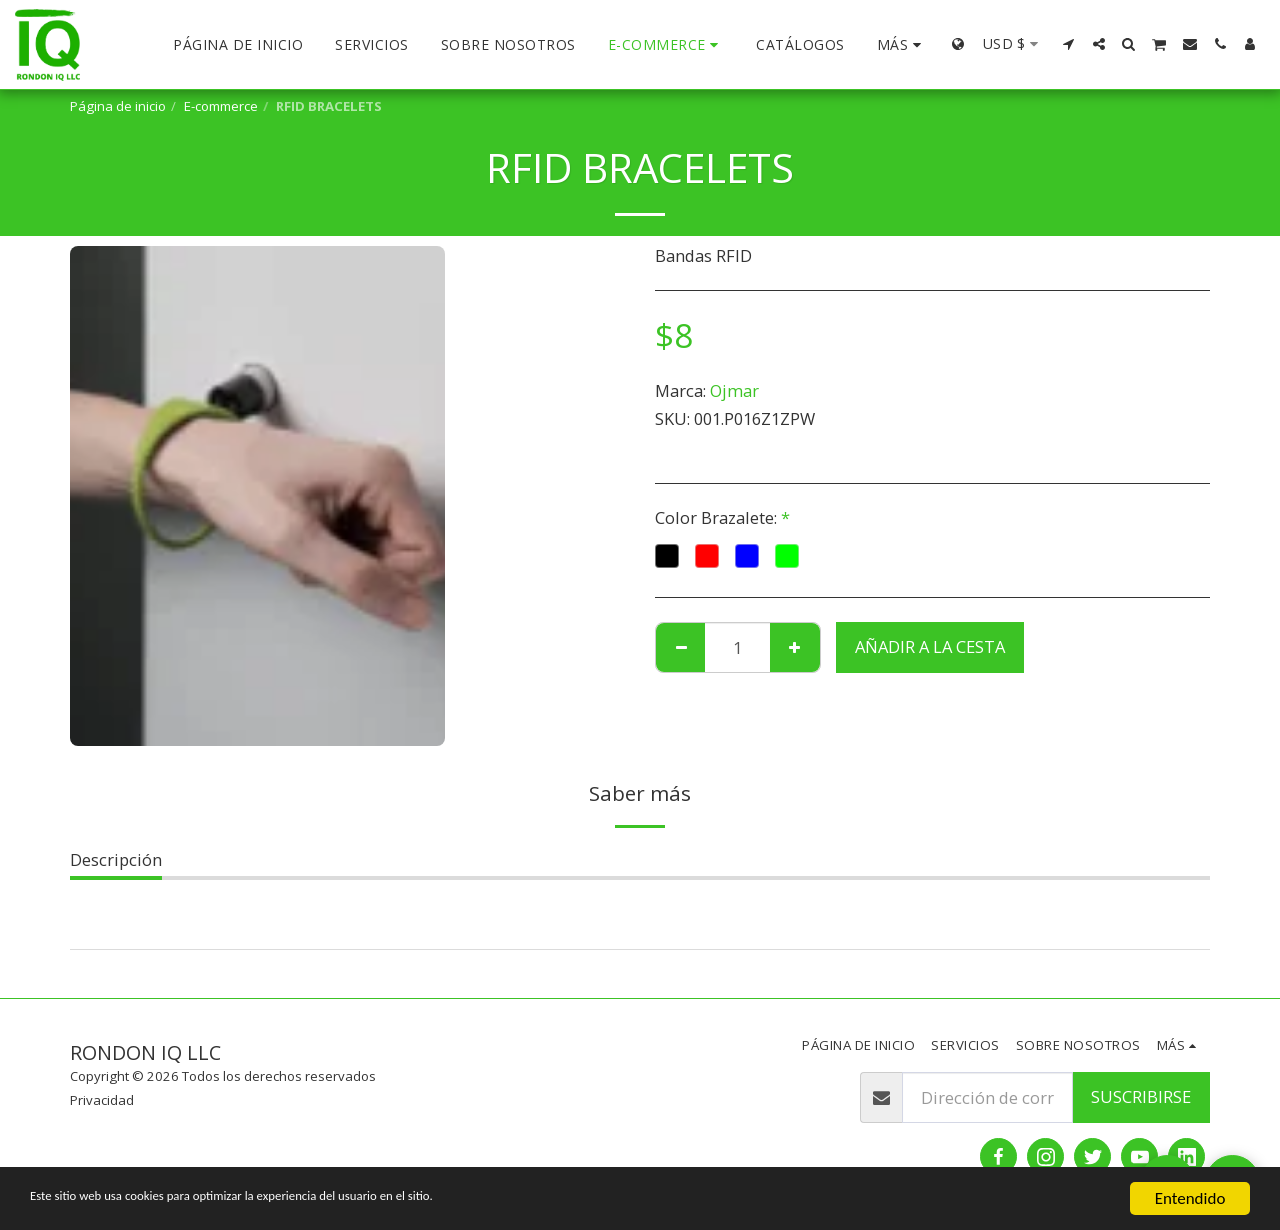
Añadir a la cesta (930, 646)
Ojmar (734, 390)
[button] (1069, 44)
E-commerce (221, 106)
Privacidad (102, 1100)
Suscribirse (1141, 1096)
